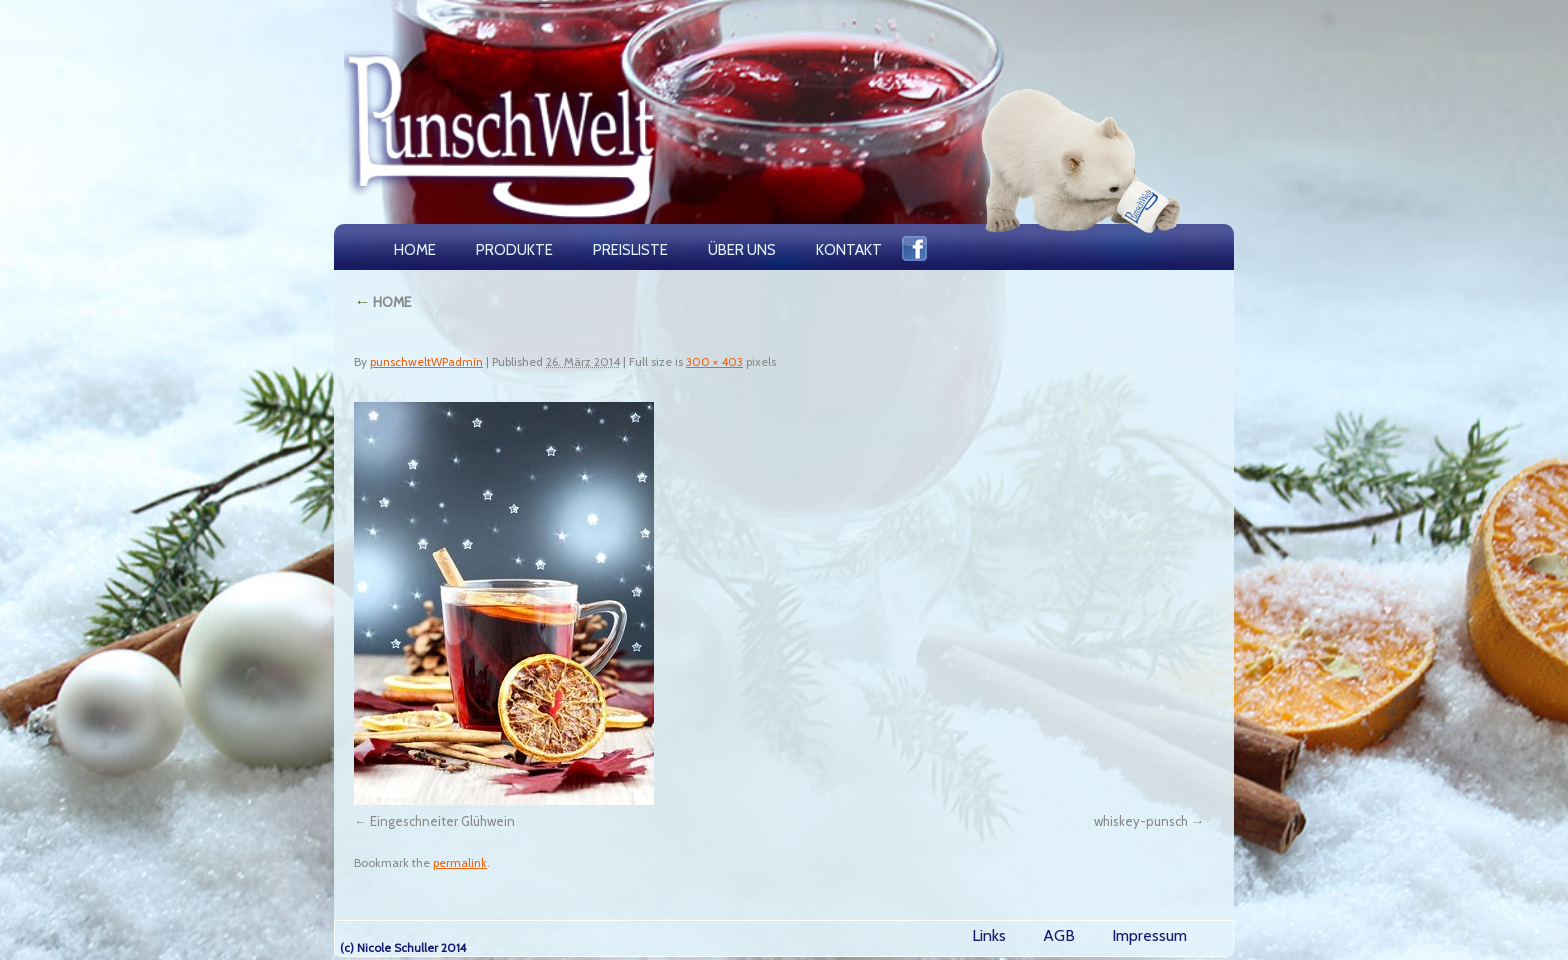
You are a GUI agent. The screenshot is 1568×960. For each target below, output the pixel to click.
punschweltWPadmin (426, 361)
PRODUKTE (514, 250)
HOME (415, 250)
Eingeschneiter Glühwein (442, 821)
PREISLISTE (630, 250)
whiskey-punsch (1141, 821)
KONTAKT (849, 250)
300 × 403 (714, 361)
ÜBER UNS (742, 250)
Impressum (1149, 935)
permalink (460, 862)
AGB (1059, 935)
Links (989, 935)
